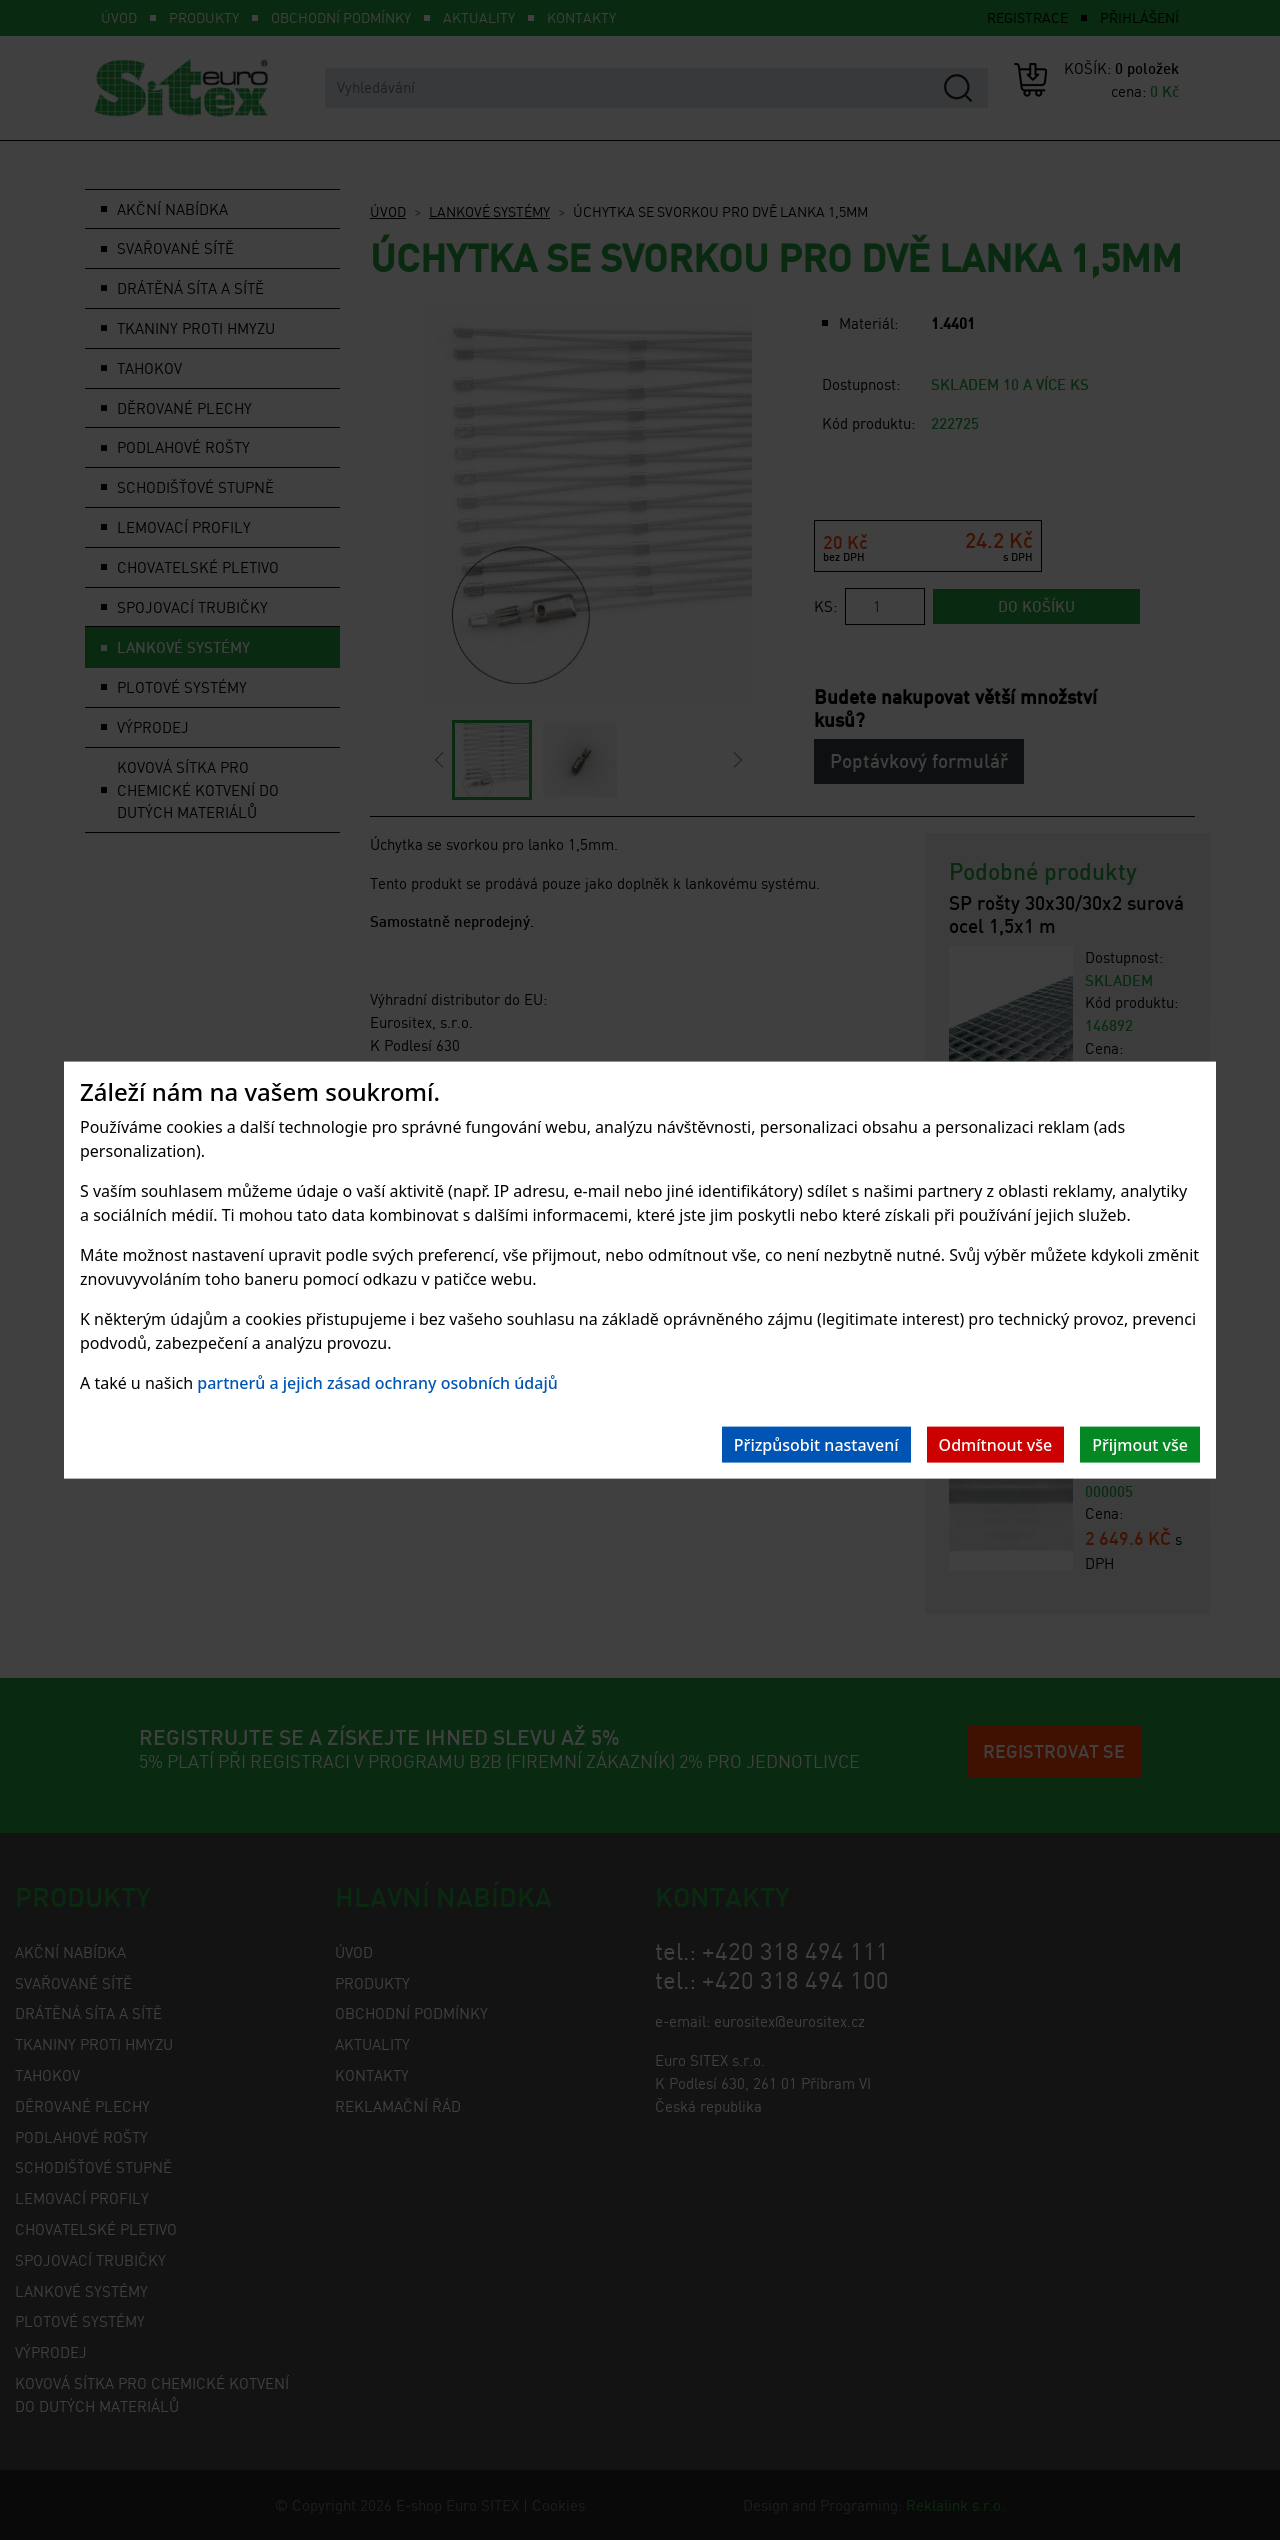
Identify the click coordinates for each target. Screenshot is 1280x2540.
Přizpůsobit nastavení (816, 1444)
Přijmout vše (1140, 1444)
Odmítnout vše (996, 1444)
